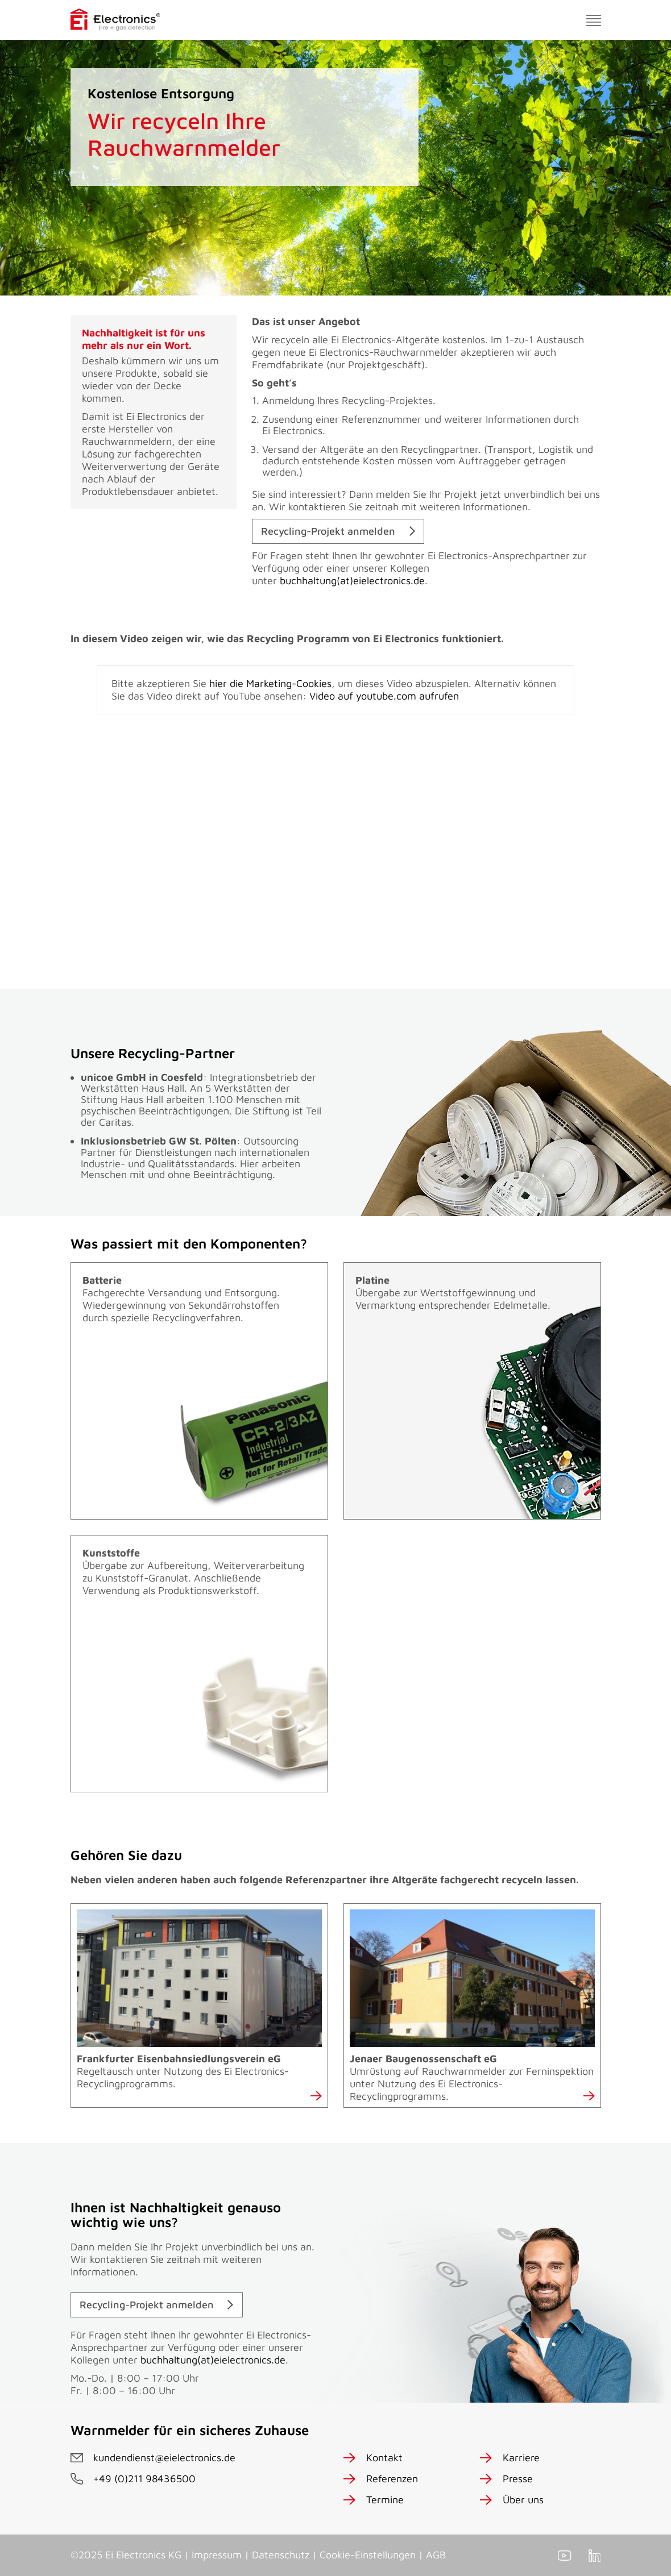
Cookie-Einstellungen (368, 2555)
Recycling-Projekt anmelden (328, 531)
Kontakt (384, 2457)
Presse (518, 2479)
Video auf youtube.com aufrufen (384, 696)
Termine (385, 2500)
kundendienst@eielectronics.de (164, 2457)
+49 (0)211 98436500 (144, 2479)
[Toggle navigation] (593, 20)
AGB (436, 2555)
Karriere (521, 2457)
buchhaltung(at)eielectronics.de (352, 580)
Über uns (523, 2500)
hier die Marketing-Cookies (270, 683)
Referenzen (392, 2479)
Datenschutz (280, 2555)
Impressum (217, 2555)
